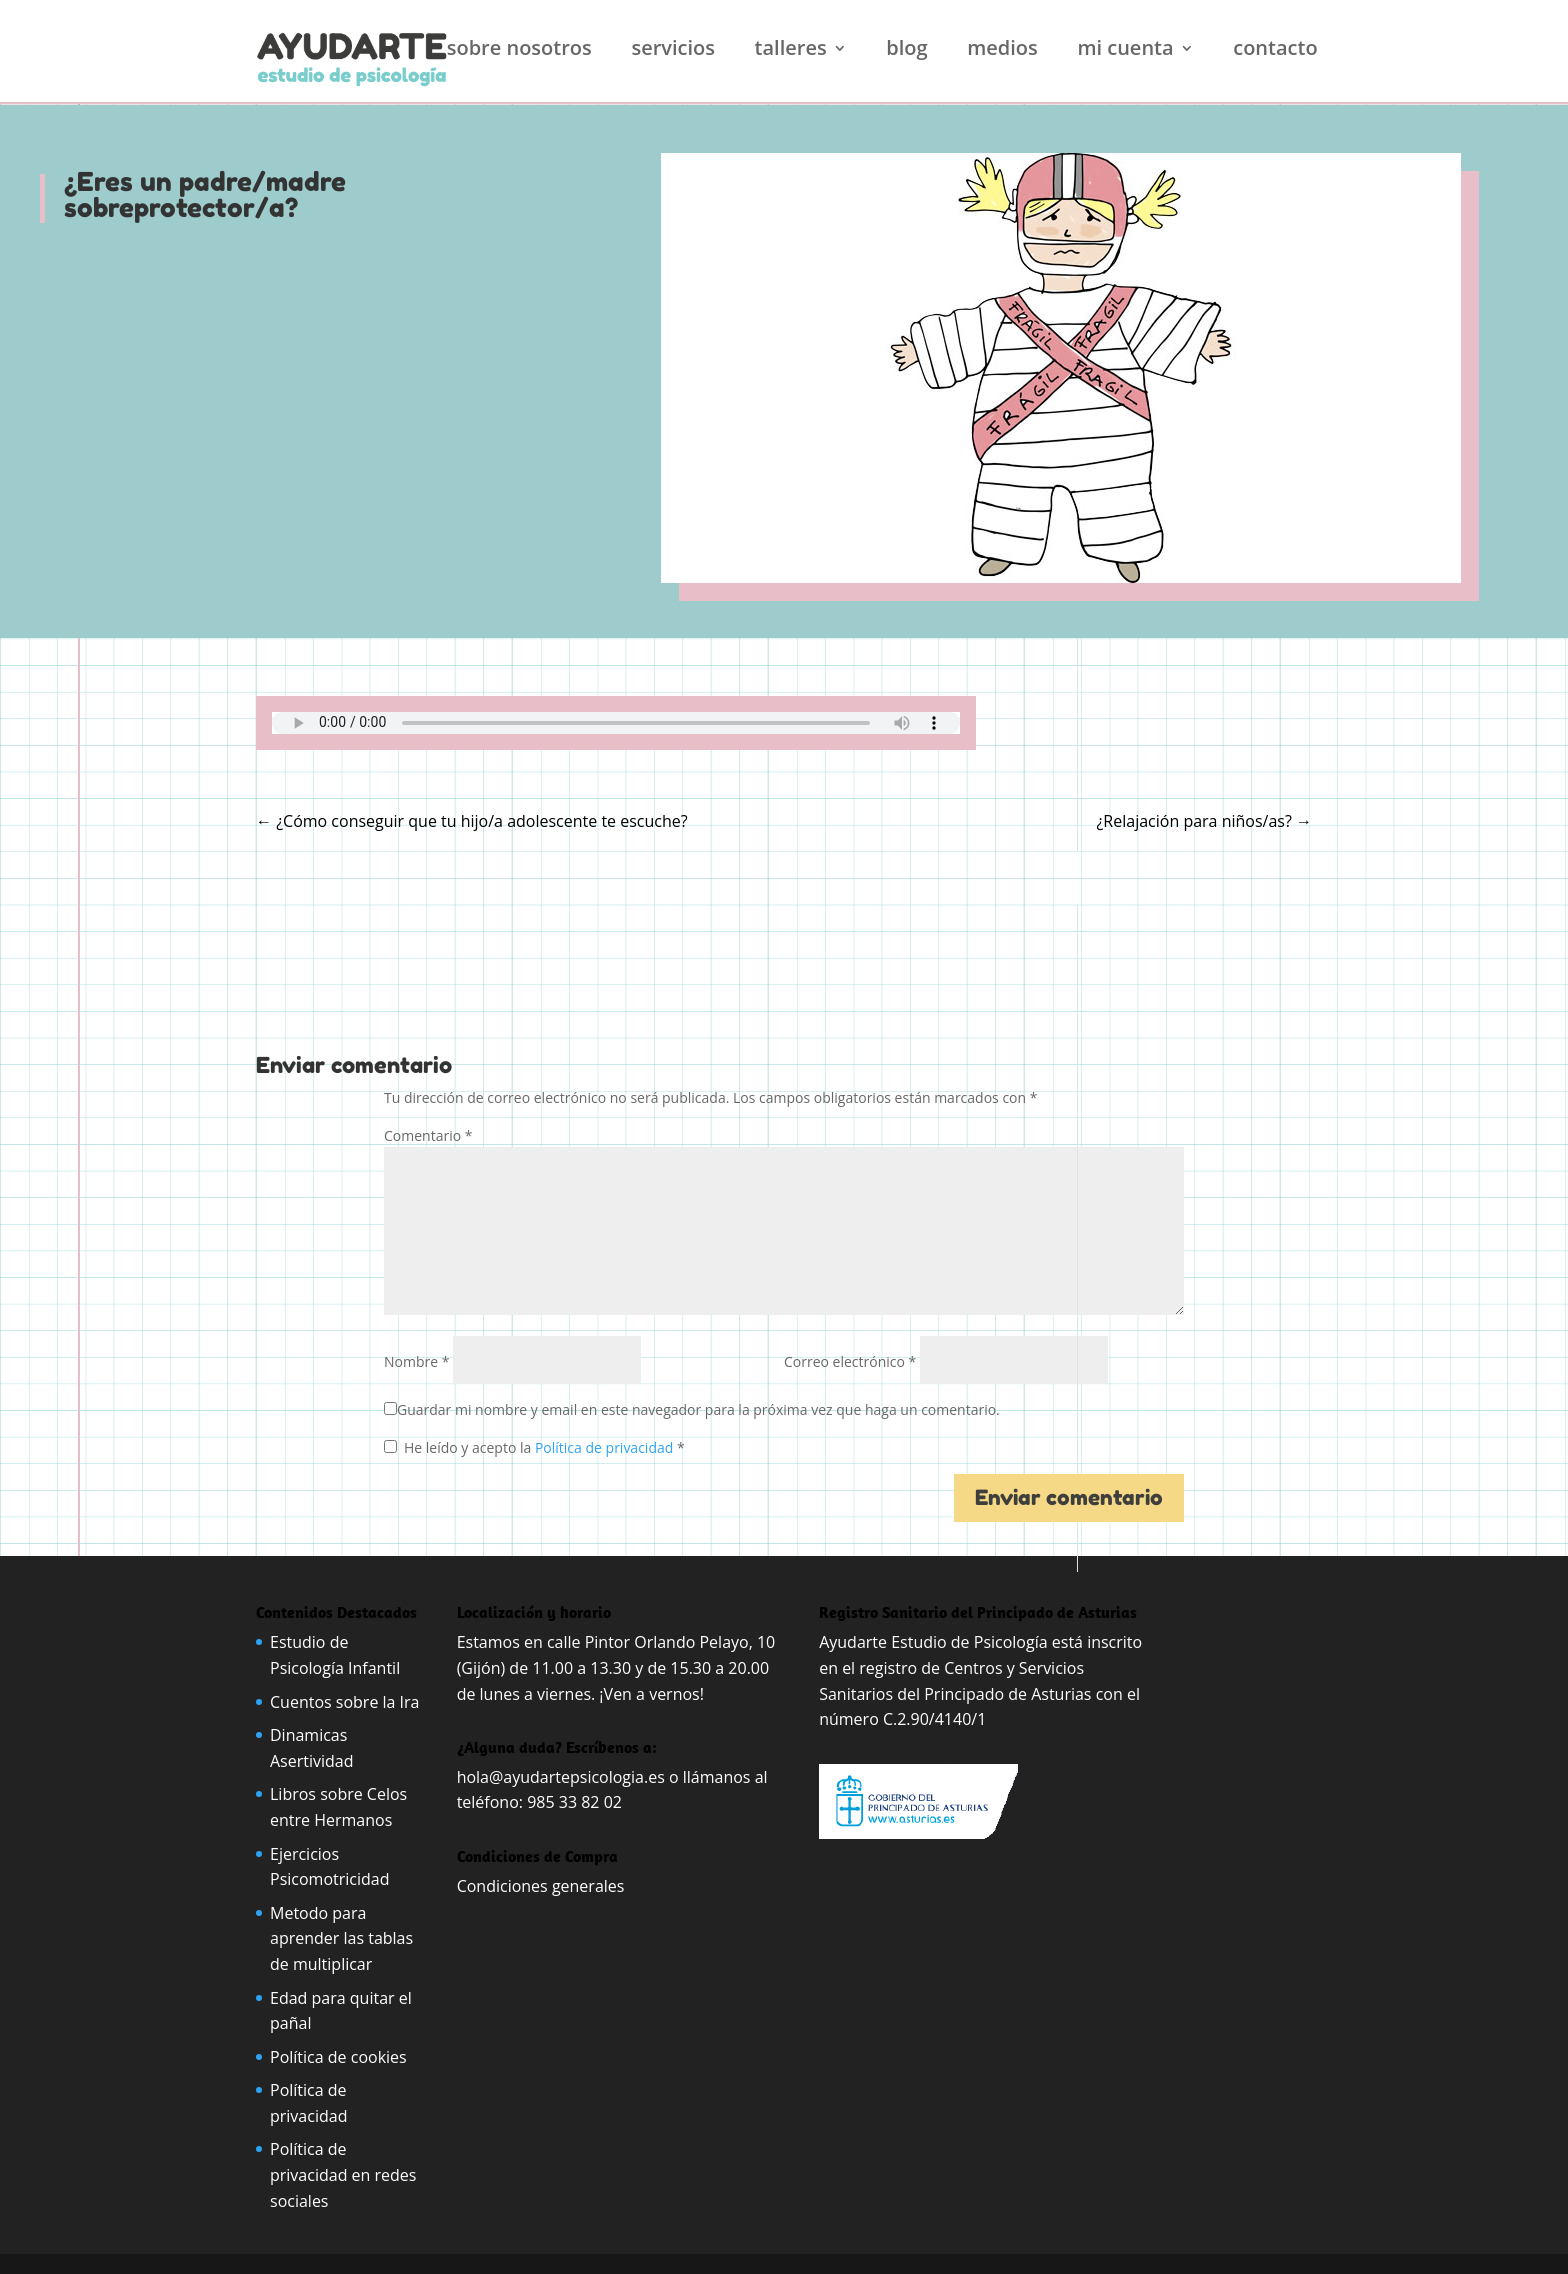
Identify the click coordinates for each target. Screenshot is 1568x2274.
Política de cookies (338, 2057)
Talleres (791, 51)
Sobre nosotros (519, 51)
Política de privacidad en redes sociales (343, 2174)
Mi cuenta (1125, 51)
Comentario (428, 1135)
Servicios (673, 51)
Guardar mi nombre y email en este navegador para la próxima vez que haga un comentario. (698, 1409)
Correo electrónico (850, 1361)
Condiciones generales (543, 1886)
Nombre (416, 1361)
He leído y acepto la (534, 1447)
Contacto (1275, 51)
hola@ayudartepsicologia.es (561, 1777)
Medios (1002, 51)
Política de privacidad (606, 1447)
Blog (906, 51)
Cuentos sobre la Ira (345, 1702)
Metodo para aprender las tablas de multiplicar (341, 1938)
